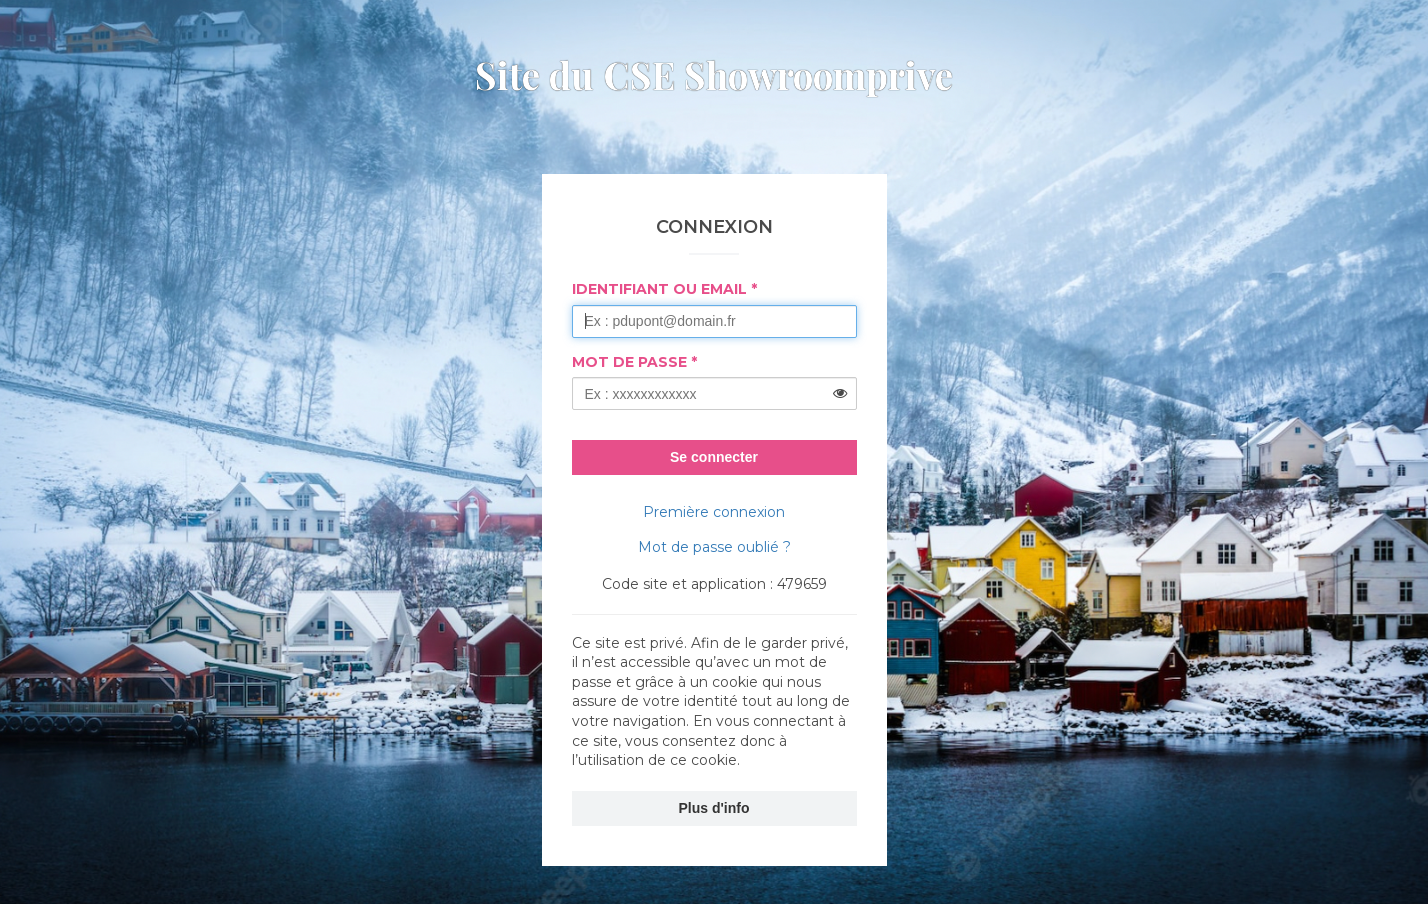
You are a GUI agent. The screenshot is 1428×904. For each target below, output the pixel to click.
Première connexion (714, 512)
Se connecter (714, 457)
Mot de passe (629, 362)
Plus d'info (714, 808)
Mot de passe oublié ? (714, 547)
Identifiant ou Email (659, 289)
